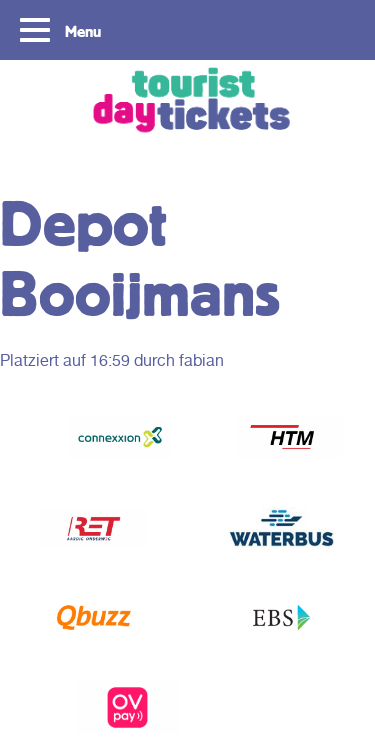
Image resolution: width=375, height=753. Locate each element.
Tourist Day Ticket (187, 102)
